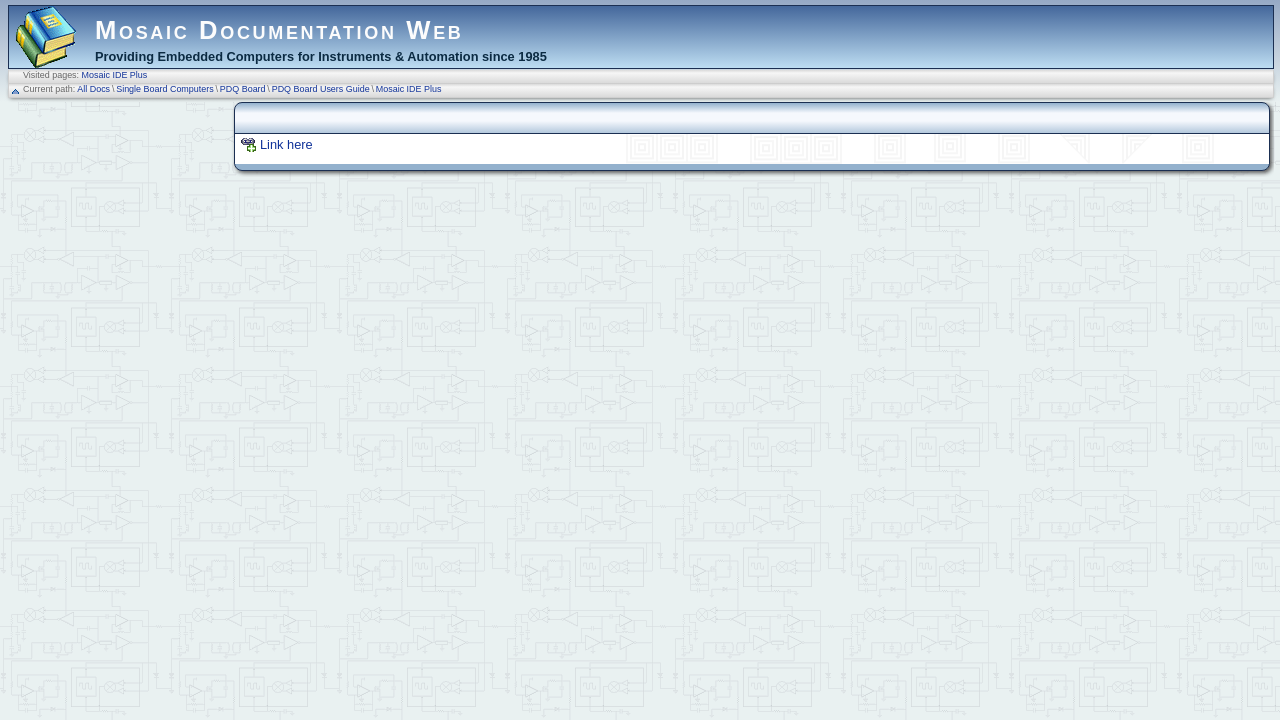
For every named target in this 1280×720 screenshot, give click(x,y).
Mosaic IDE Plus (115, 75)
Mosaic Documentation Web (279, 30)
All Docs (93, 89)
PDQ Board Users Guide (321, 89)
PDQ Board (243, 89)
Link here (286, 144)
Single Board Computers (165, 89)
